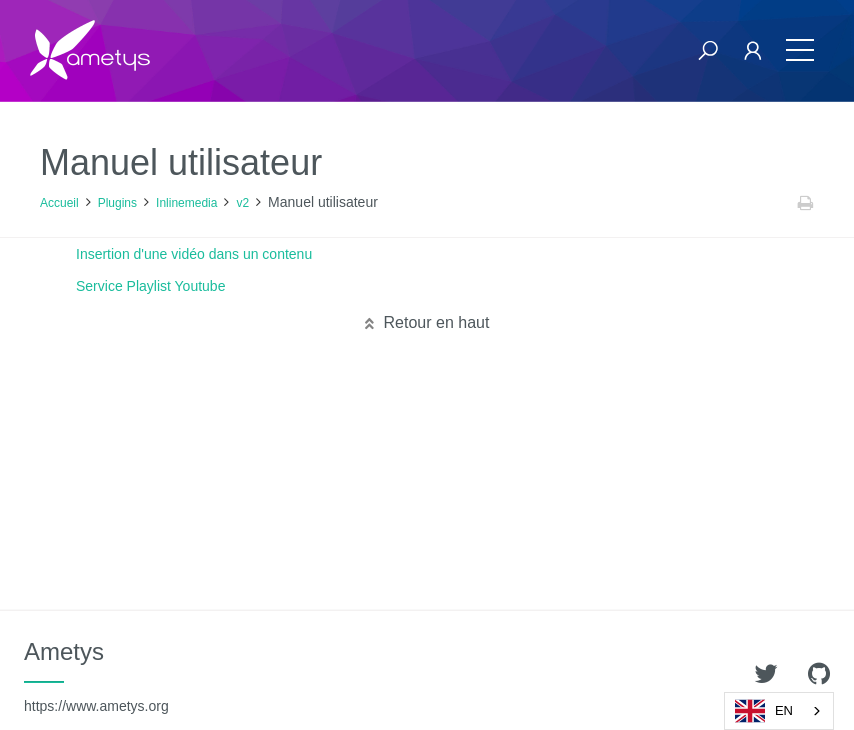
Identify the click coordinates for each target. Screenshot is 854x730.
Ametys (96, 676)
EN (764, 711)
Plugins (117, 203)
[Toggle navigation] (800, 50)
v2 (242, 203)
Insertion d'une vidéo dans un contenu (194, 254)
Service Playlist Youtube (150, 286)
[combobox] (779, 711)
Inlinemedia (186, 203)
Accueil (59, 203)
